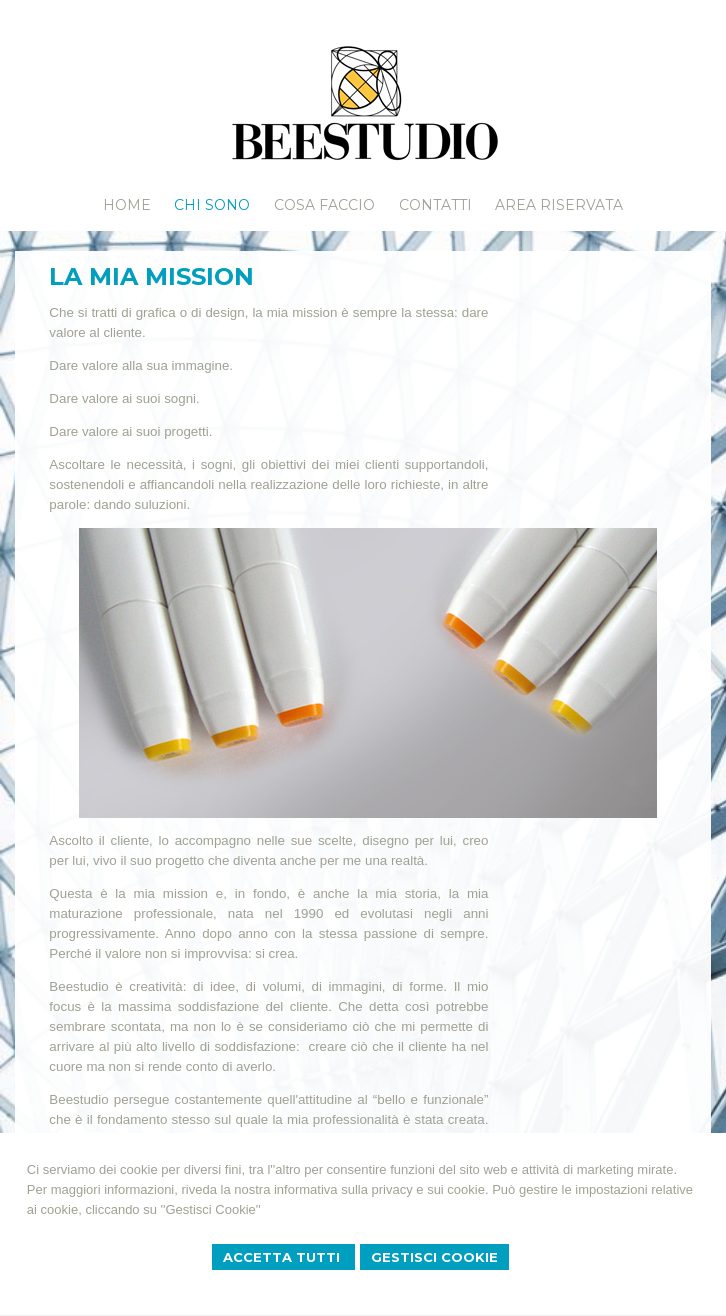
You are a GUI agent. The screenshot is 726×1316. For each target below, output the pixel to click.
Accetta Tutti (283, 1257)
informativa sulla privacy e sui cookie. (381, 1189)
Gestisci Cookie (434, 1257)
